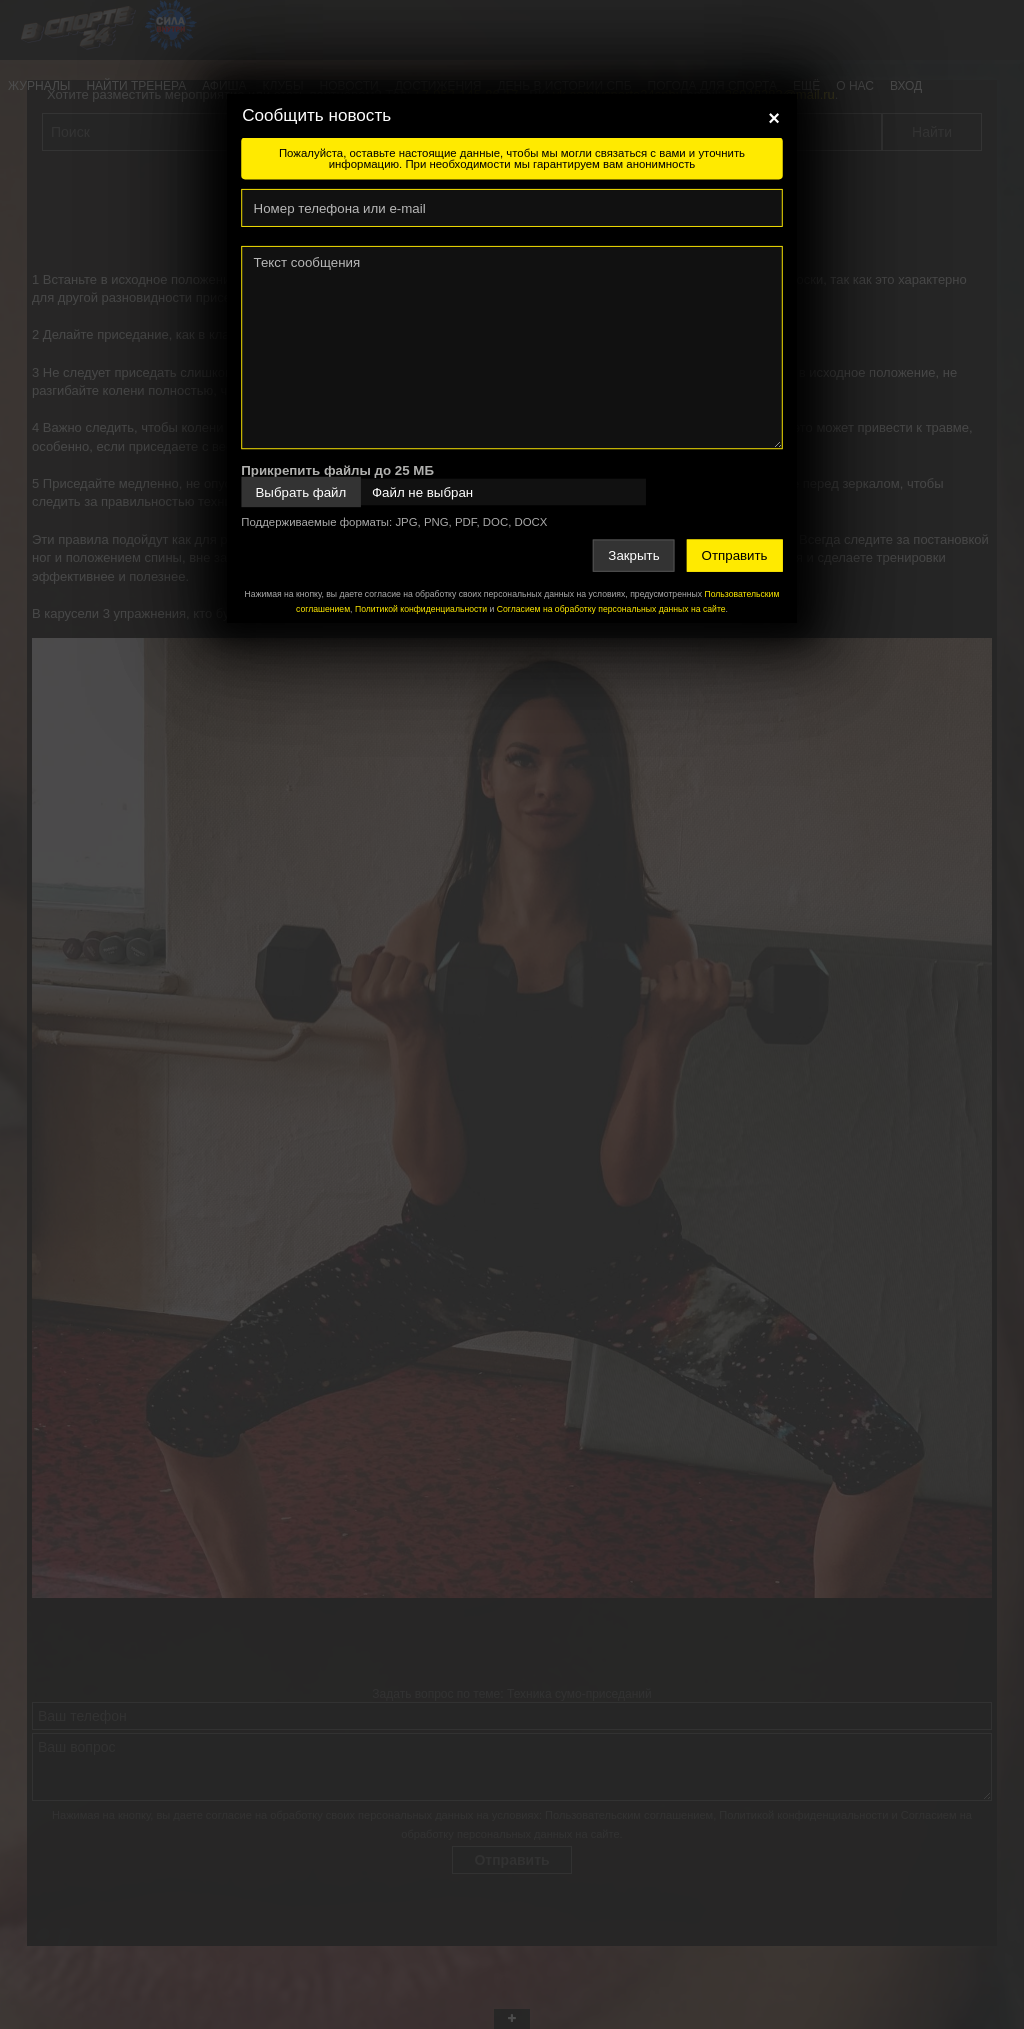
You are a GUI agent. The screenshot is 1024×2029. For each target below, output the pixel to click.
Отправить (735, 555)
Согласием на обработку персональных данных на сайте (611, 609)
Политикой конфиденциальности (421, 609)
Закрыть (633, 555)
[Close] (774, 118)
